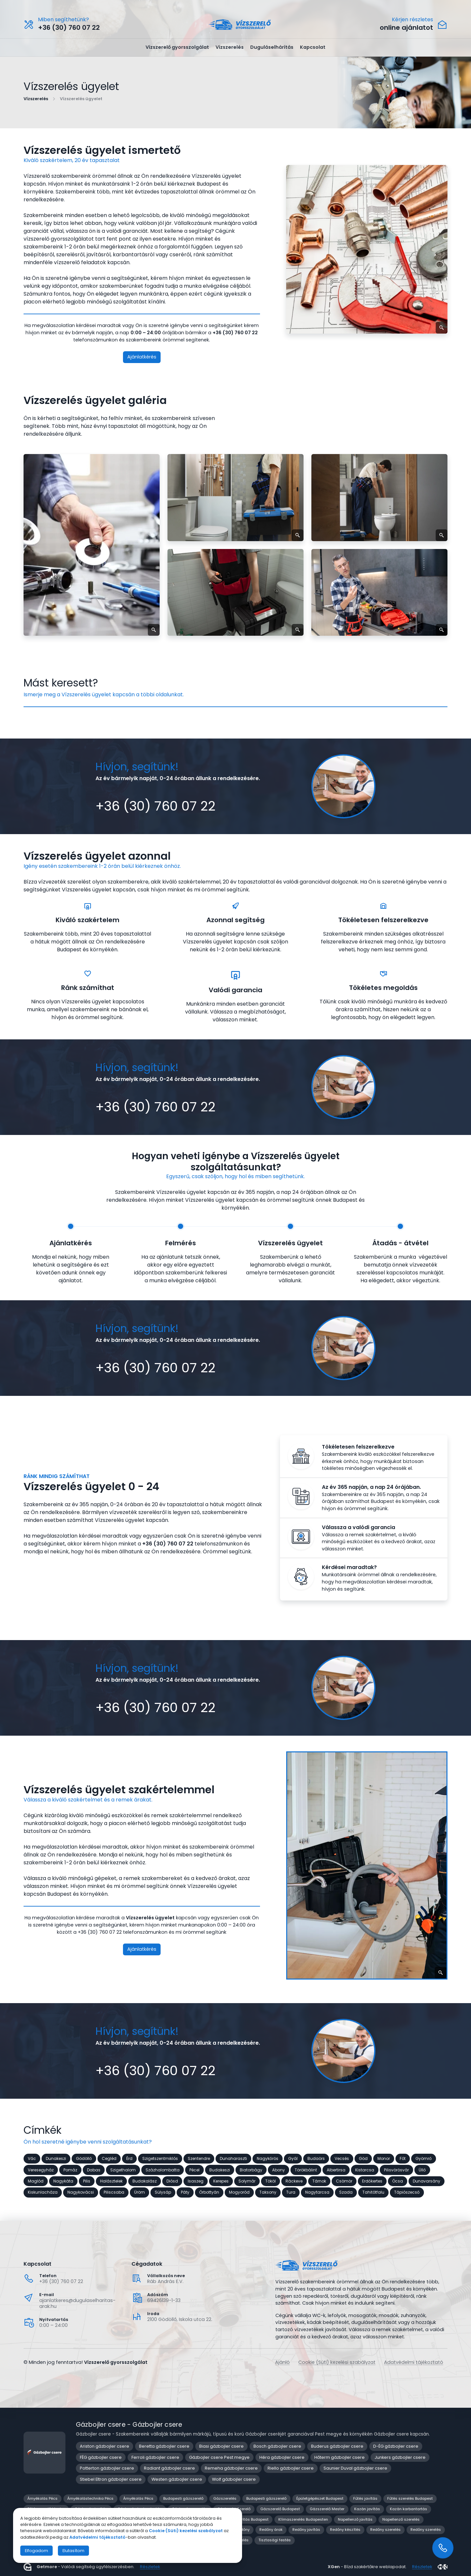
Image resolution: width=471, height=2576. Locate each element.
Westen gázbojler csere (176, 2479)
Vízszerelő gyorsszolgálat (177, 47)
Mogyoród (239, 2192)
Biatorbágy (251, 2169)
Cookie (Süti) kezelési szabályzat (336, 2362)
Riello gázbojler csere (291, 2468)
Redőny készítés (345, 2529)
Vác (32, 2158)
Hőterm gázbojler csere (339, 2457)
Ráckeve (294, 2181)
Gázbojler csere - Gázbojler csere (129, 2424)
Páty (185, 2192)
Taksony (267, 2192)
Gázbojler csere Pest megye (219, 2457)
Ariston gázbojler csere (104, 2446)
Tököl (270, 2181)
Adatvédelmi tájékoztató (413, 2362)
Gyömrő (423, 2158)
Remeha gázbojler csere (231, 2468)
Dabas (93, 2169)
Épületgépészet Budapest (319, 2498)
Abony (278, 2169)
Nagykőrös (267, 2158)
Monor (383, 2158)
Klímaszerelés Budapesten (303, 2519)
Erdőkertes (372, 2181)
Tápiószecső (407, 2192)
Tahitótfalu (373, 2192)
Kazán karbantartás (408, 2509)
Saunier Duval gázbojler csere (355, 2468)
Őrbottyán (209, 2192)
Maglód (36, 2181)
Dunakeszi (56, 2158)
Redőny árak (271, 2529)
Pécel (194, 2169)
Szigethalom (123, 2169)
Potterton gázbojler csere (107, 2468)
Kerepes (221, 2181)
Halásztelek (111, 2181)
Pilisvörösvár (396, 2169)
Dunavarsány (426, 2181)
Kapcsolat (312, 47)
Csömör (344, 2181)
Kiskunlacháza (43, 2192)
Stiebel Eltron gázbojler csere (111, 2479)
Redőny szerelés (385, 2529)
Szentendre (199, 2158)
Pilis (86, 2181)
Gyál (293, 2158)
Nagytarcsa (317, 2192)
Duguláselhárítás (271, 47)
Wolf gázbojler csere (234, 2479)
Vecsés (342, 2158)
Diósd (172, 2181)
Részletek (150, 2566)
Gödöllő (84, 2158)
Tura (290, 2192)
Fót (403, 2158)
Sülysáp (163, 2192)
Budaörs (316, 2158)
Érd (129, 2158)
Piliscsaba (114, 2192)
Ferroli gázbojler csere (155, 2457)
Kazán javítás (367, 2509)
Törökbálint (306, 2169)
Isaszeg (195, 2181)
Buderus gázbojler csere (337, 2446)
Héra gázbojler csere (282, 2457)
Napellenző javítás (355, 2519)
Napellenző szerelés (401, 2519)
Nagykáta (63, 2181)
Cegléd (109, 2158)
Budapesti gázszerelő (183, 2498)
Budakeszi (219, 2169)
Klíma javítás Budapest (247, 2519)
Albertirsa (336, 2169)
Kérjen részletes (412, 19)
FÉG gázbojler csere (101, 2457)
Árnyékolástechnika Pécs (90, 2498)
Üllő (422, 2169)
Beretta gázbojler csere (164, 2446)
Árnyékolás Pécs (42, 2498)
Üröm (139, 2192)
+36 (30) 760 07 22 (61, 2281)
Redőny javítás (306, 2529)
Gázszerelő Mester (327, 2509)
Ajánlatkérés (141, 357)
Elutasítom (73, 2550)
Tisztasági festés (274, 2540)
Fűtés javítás (365, 2498)
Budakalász (144, 2181)
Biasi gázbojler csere (221, 2446)
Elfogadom (36, 2550)
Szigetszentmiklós (160, 2158)
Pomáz (70, 2169)
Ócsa (397, 2181)
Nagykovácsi (80, 2192)
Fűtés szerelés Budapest (410, 2498)
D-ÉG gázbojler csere (395, 2446)
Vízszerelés (230, 47)
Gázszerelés (224, 2498)
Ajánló (282, 2362)
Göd (363, 2158)
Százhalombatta (163, 2169)
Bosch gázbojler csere (277, 2446)
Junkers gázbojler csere (400, 2457)
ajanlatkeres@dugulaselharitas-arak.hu (77, 2303)
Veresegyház (41, 2169)
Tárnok (319, 2181)
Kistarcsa (364, 2169)
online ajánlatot (406, 28)
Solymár (246, 2181)
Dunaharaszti (233, 2158)
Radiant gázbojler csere (169, 2468)
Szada (346, 2192)
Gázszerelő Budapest (280, 2509)
